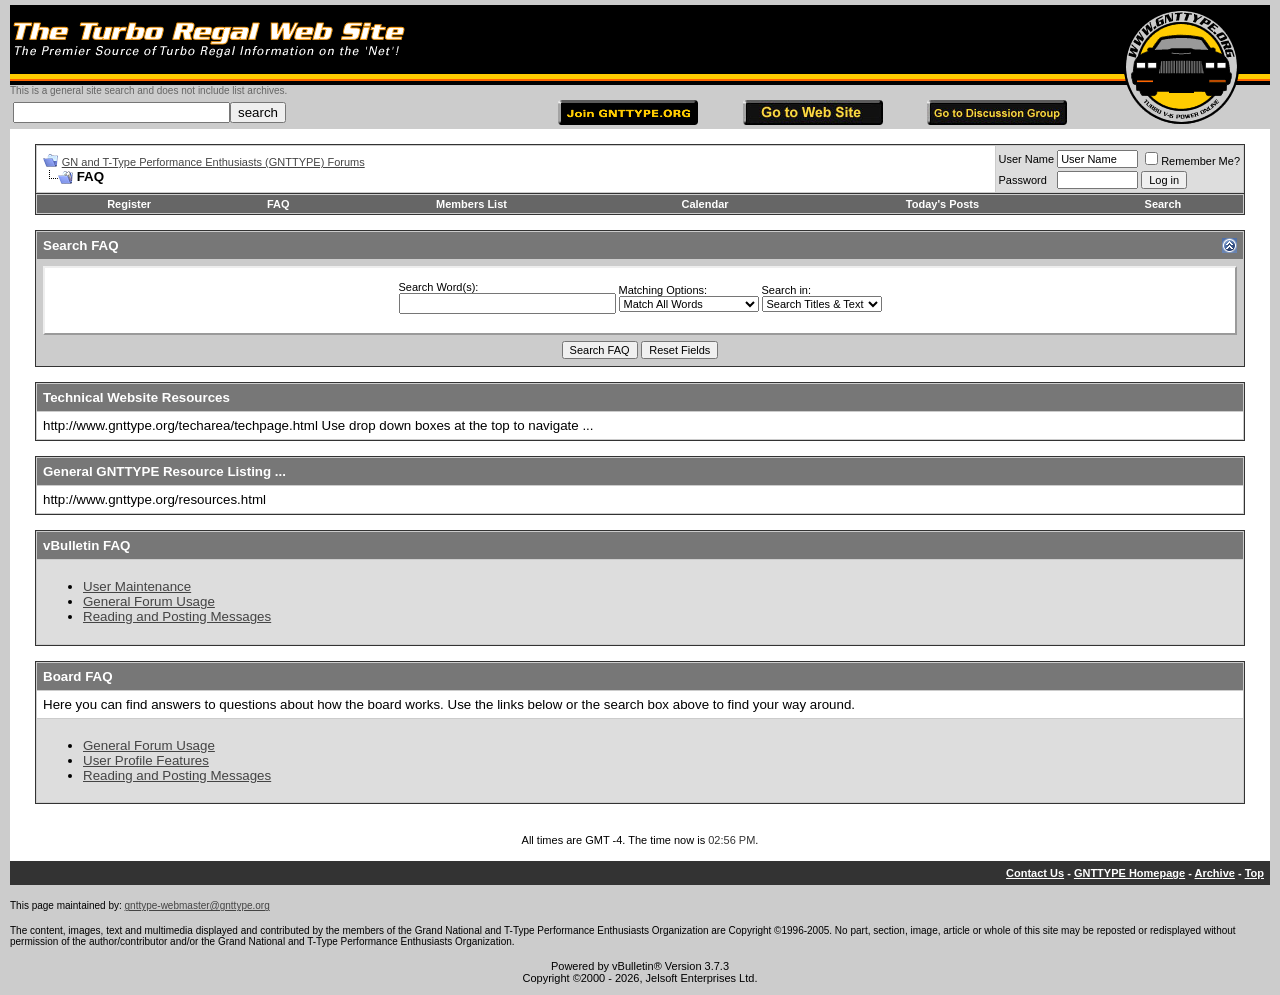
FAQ (278, 204)
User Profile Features (146, 760)
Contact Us (1035, 873)
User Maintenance (137, 586)
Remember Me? (1192, 161)
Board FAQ (78, 676)
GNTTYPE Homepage (1129, 873)
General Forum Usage (149, 601)
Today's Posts (942, 204)
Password (1023, 180)
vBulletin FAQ (86, 545)
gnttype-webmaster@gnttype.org (197, 905)
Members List (471, 204)
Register (129, 204)
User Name (1027, 159)
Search (1163, 204)
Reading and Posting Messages (177, 616)
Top (1254, 873)
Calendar (704, 204)
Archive (1215, 873)
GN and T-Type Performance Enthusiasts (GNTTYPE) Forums (213, 162)
